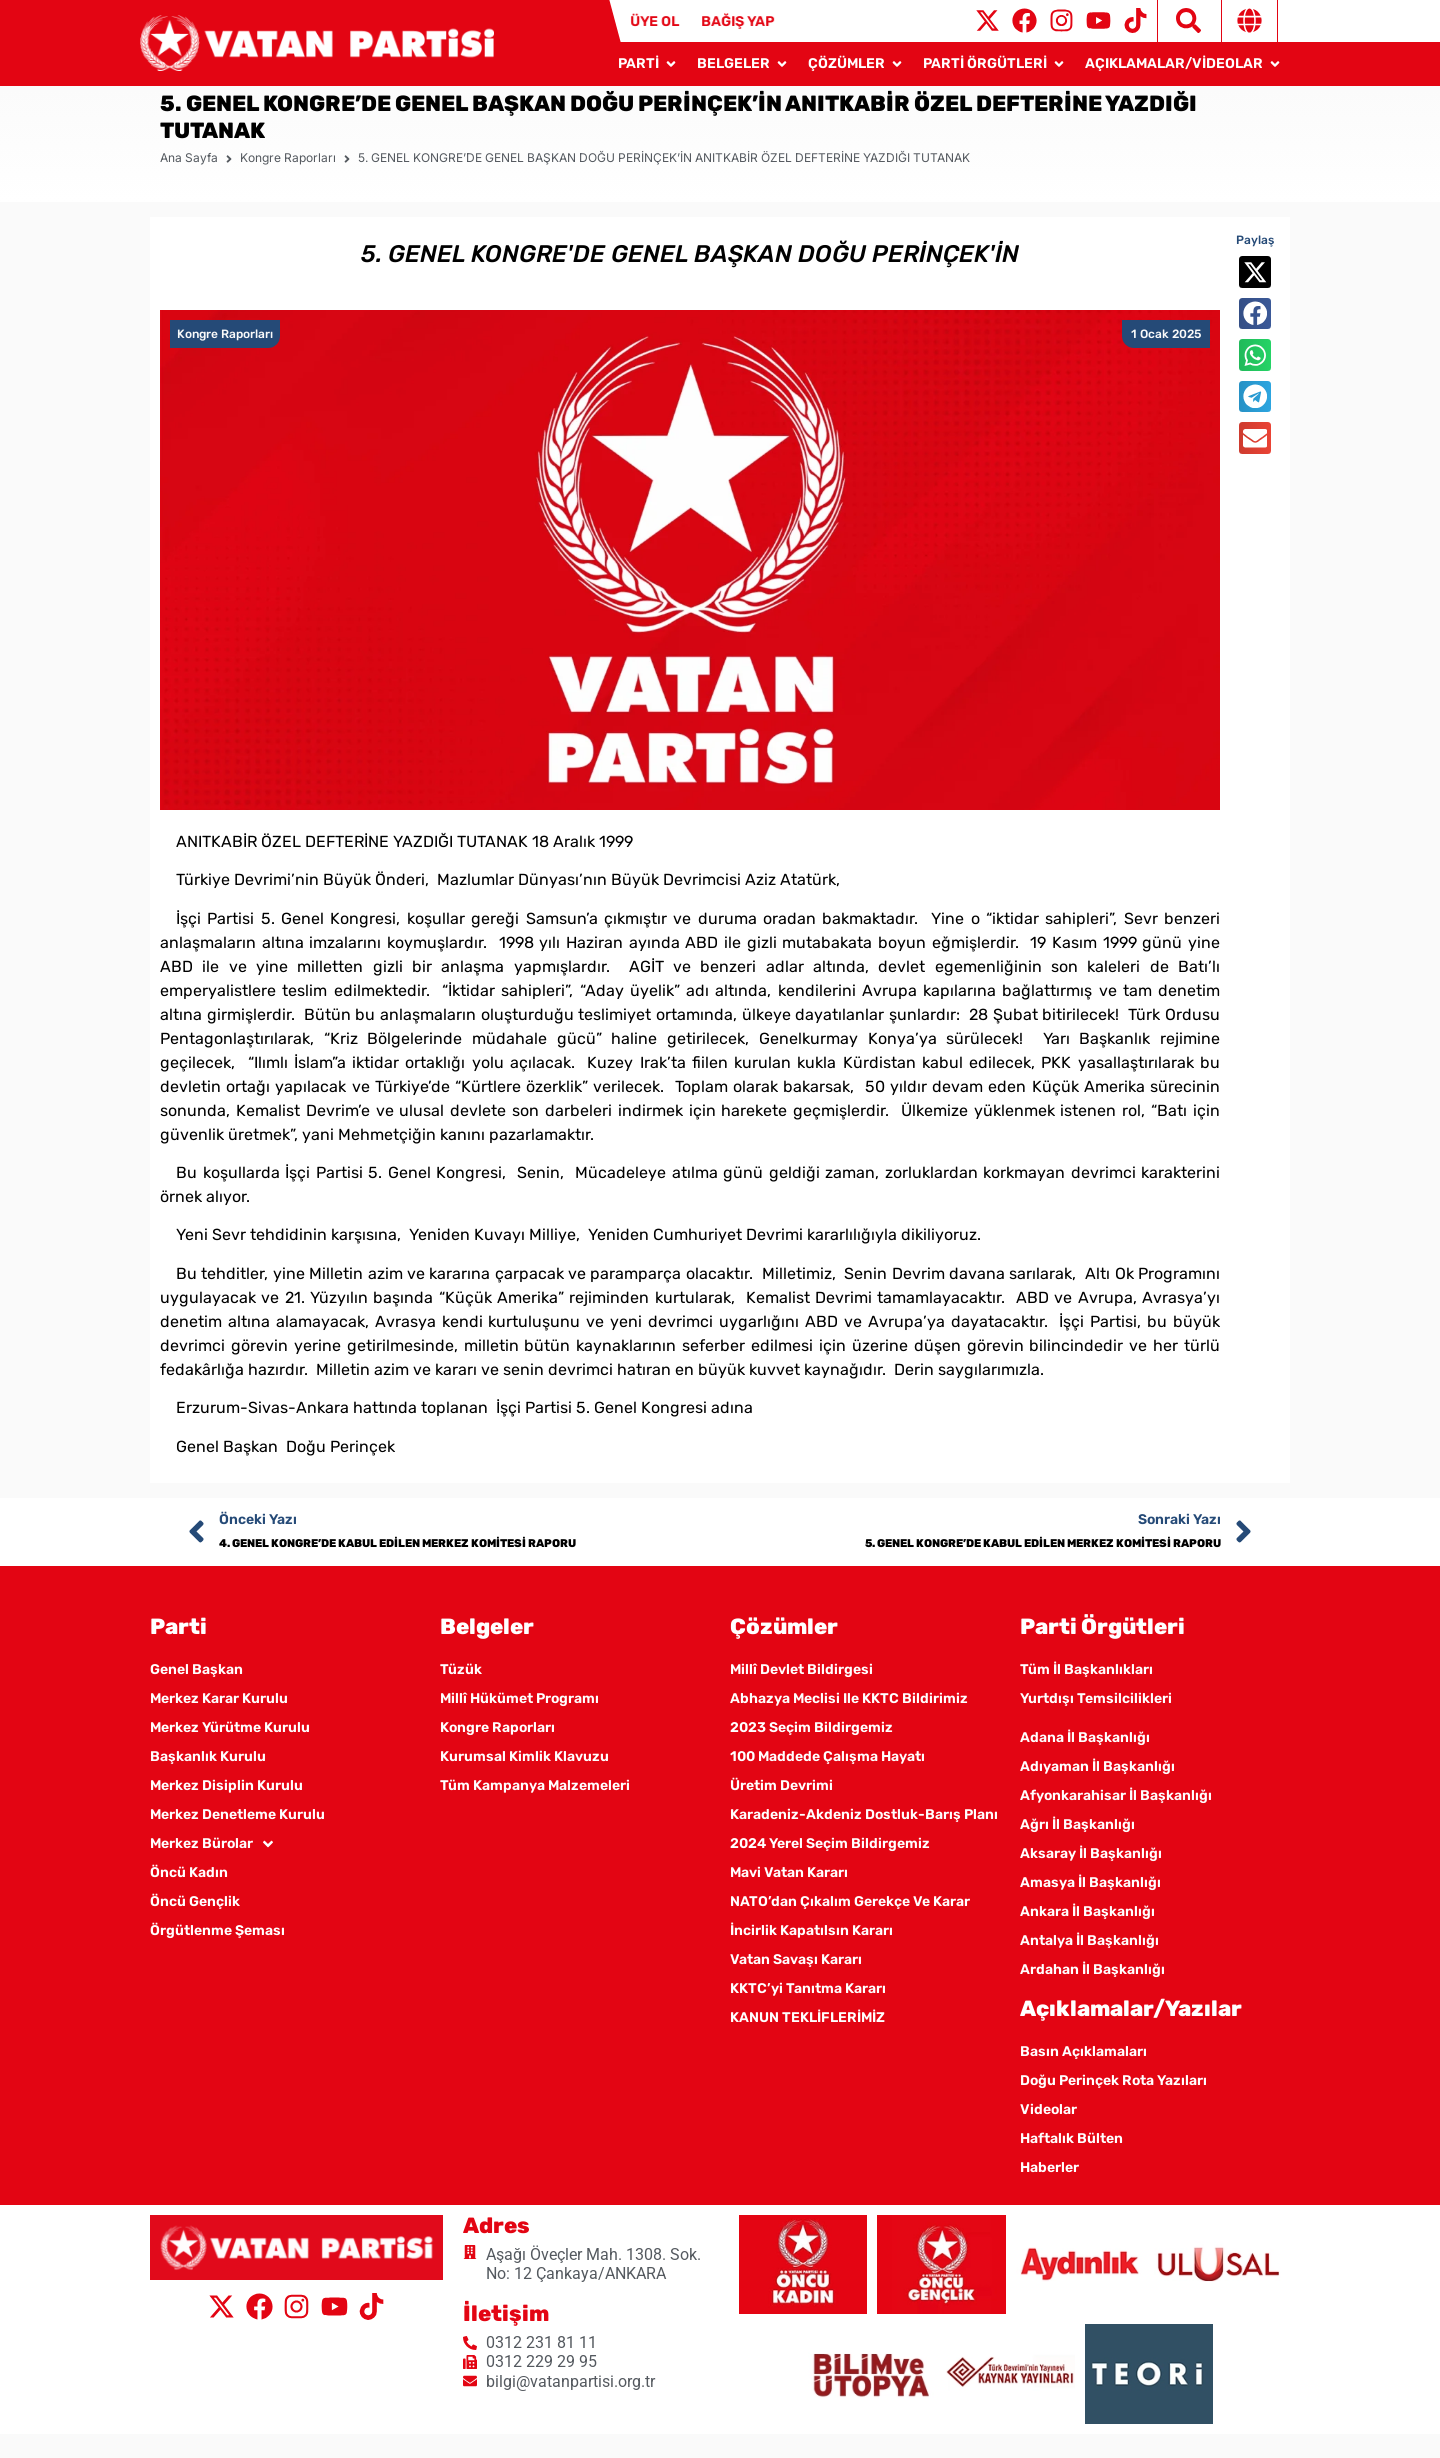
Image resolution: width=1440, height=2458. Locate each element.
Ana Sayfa (189, 181)
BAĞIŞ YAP (737, 21)
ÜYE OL (654, 21)
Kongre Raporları (288, 181)
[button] (1255, 296)
